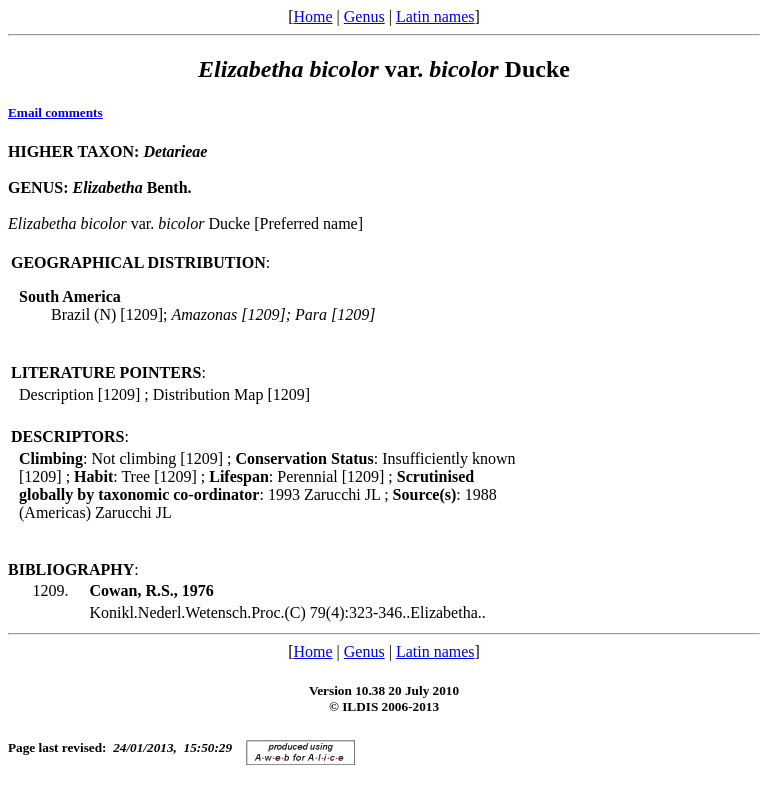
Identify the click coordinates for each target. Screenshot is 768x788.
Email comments (55, 112)
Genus (364, 16)
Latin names (435, 16)
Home (312, 16)
